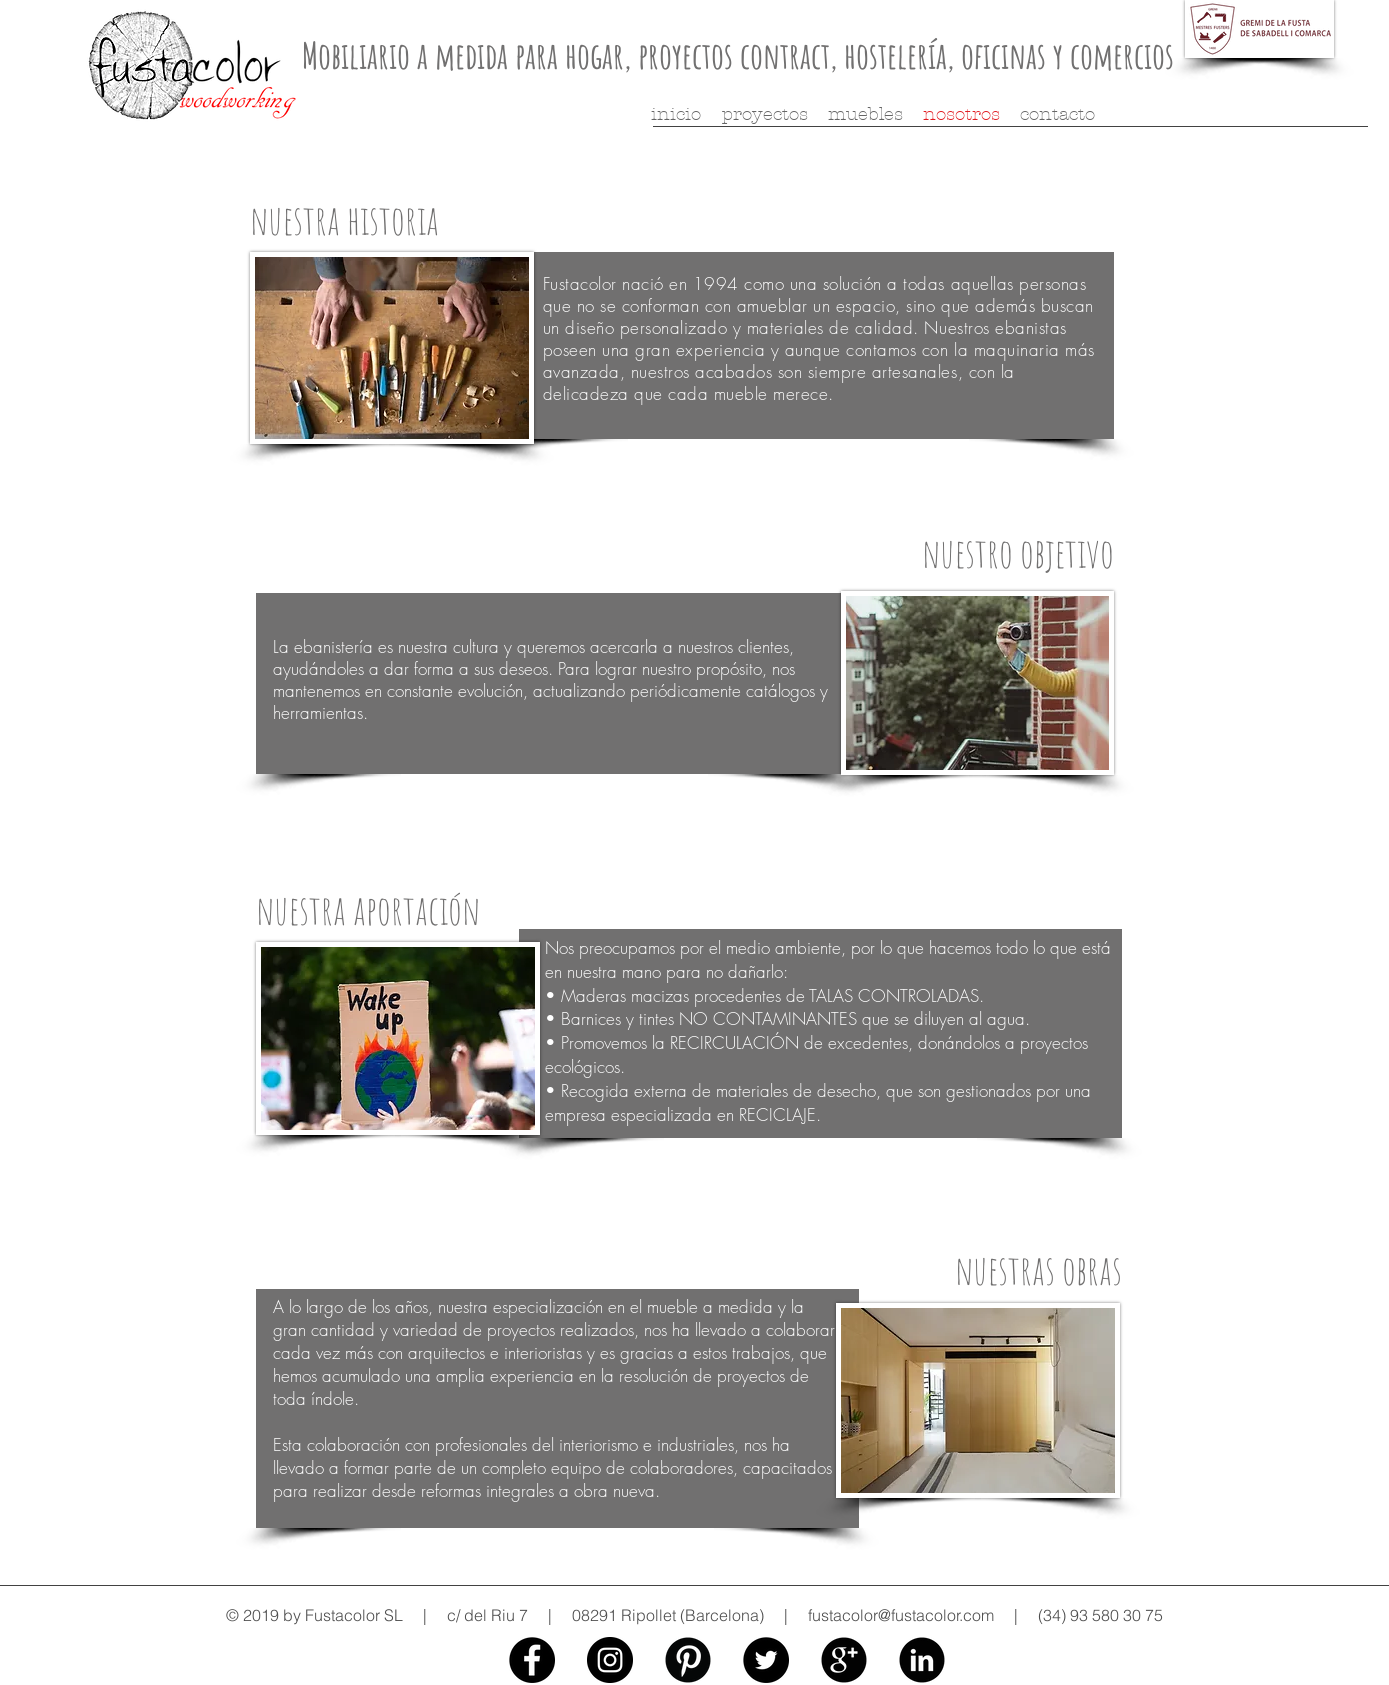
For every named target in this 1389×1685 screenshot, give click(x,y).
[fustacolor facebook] (532, 1660)
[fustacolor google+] (844, 1660)
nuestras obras (1038, 1269)
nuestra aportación (368, 909)
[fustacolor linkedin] (922, 1660)
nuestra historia (344, 219)
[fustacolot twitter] (766, 1660)
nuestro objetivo (1018, 552)
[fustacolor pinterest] (688, 1660)
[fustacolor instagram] (610, 1660)
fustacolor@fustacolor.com (901, 1615)
